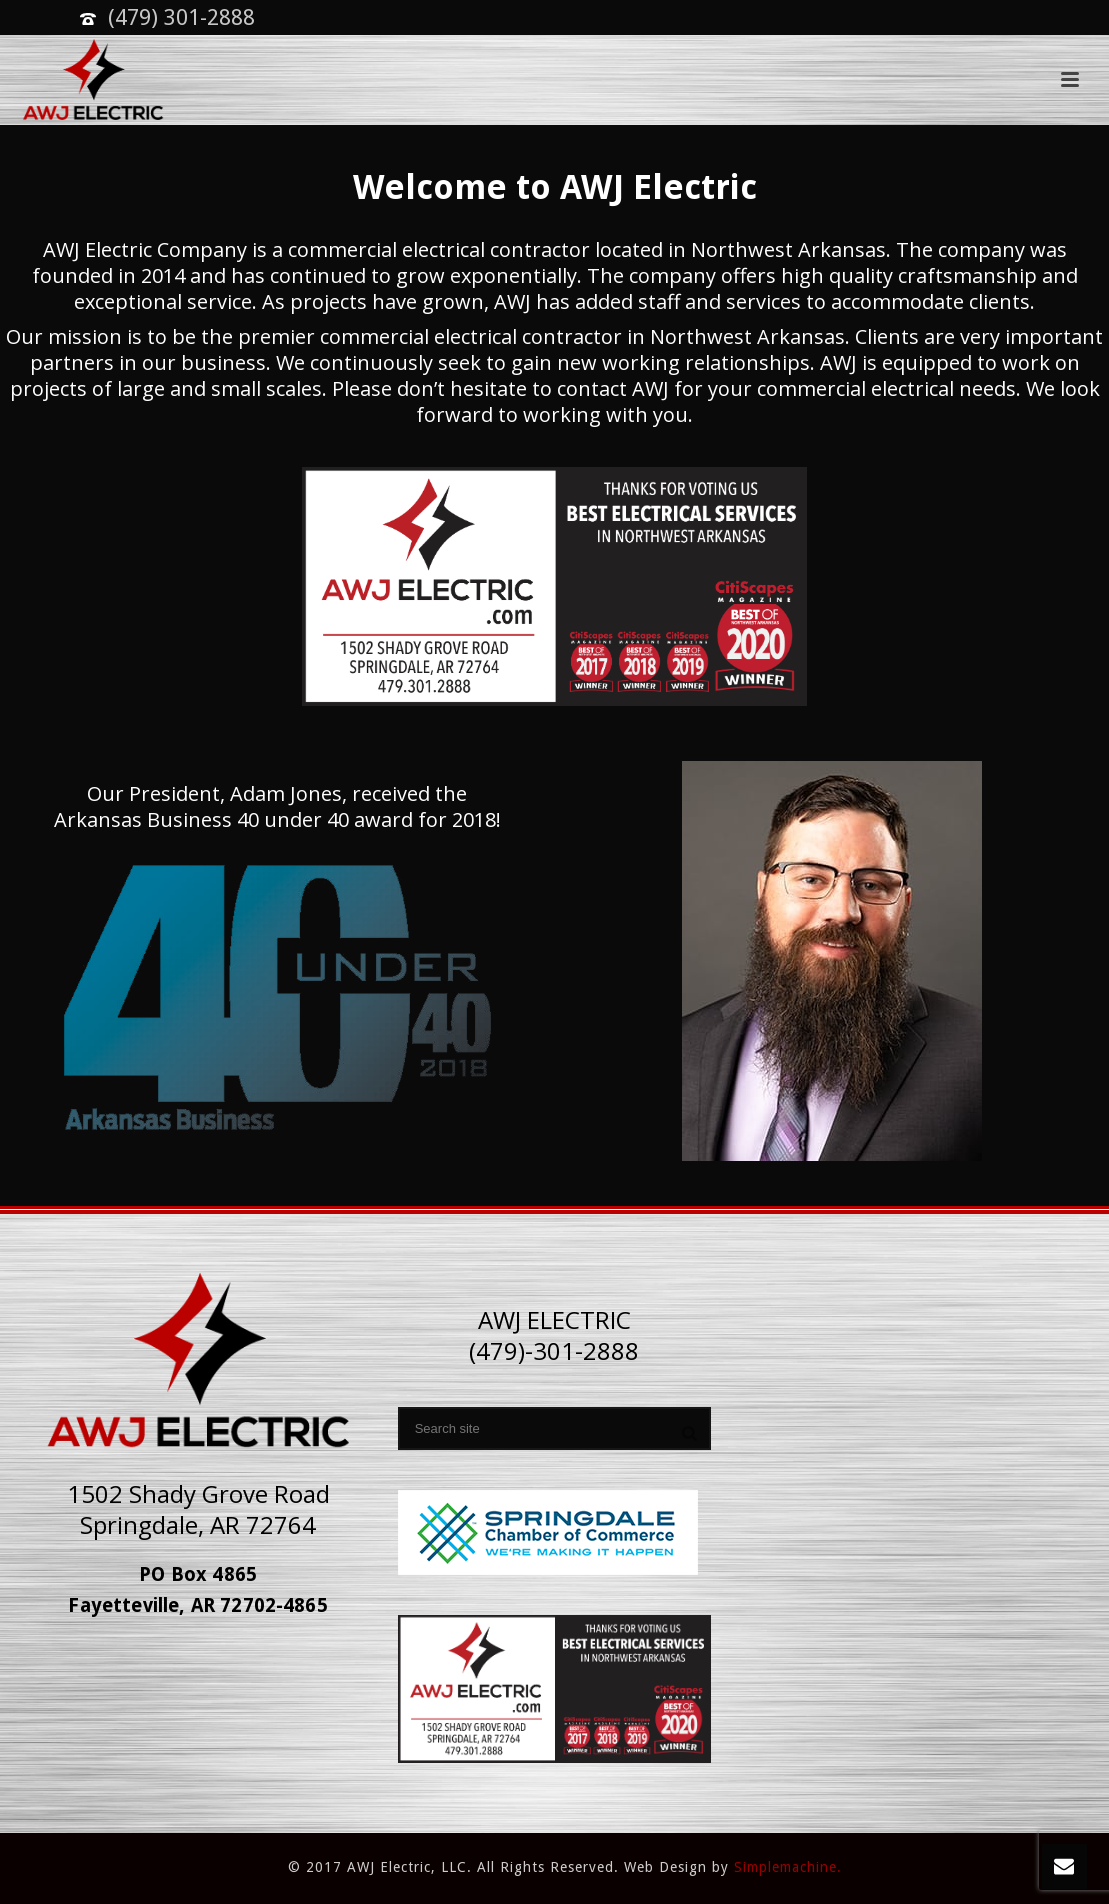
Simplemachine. (788, 1867)
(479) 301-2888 (181, 17)
